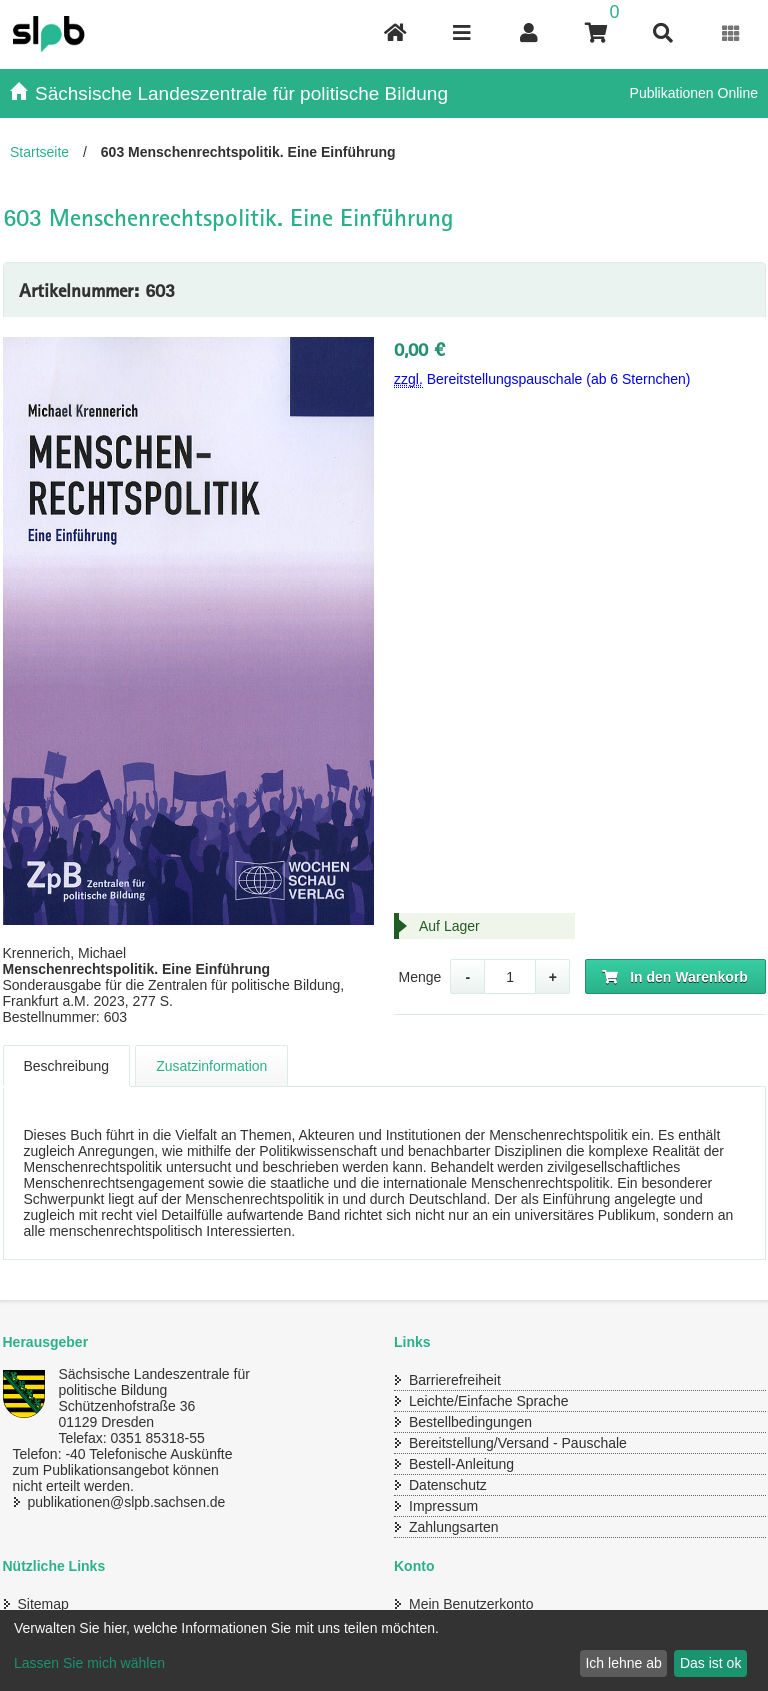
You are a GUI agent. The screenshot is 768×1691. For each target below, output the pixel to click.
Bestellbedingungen (470, 1422)
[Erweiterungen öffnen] (731, 33)
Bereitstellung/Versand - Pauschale (518, 1443)
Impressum (443, 1506)
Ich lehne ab (623, 1663)
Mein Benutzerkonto (471, 1604)
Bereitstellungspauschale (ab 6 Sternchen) (542, 379)
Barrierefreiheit (455, 1380)
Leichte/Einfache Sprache (489, 1401)
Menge (419, 977)
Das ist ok (710, 1663)
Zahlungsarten (454, 1527)
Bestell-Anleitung (461, 1464)
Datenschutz (448, 1485)
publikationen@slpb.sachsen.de (127, 1502)
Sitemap (43, 1604)
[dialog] (384, 1650)
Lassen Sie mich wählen (89, 1663)
